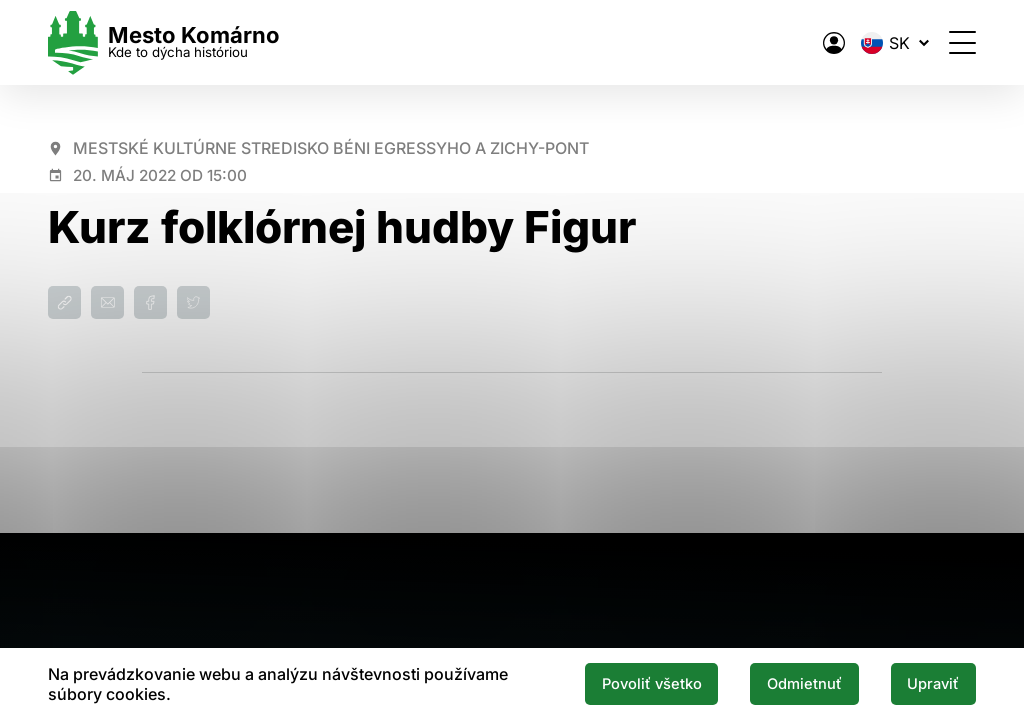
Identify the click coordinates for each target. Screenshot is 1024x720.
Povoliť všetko (652, 684)
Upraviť (933, 684)
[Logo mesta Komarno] (164, 42)
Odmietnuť (804, 684)
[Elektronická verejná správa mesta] (834, 43)
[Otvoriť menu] (962, 42)
